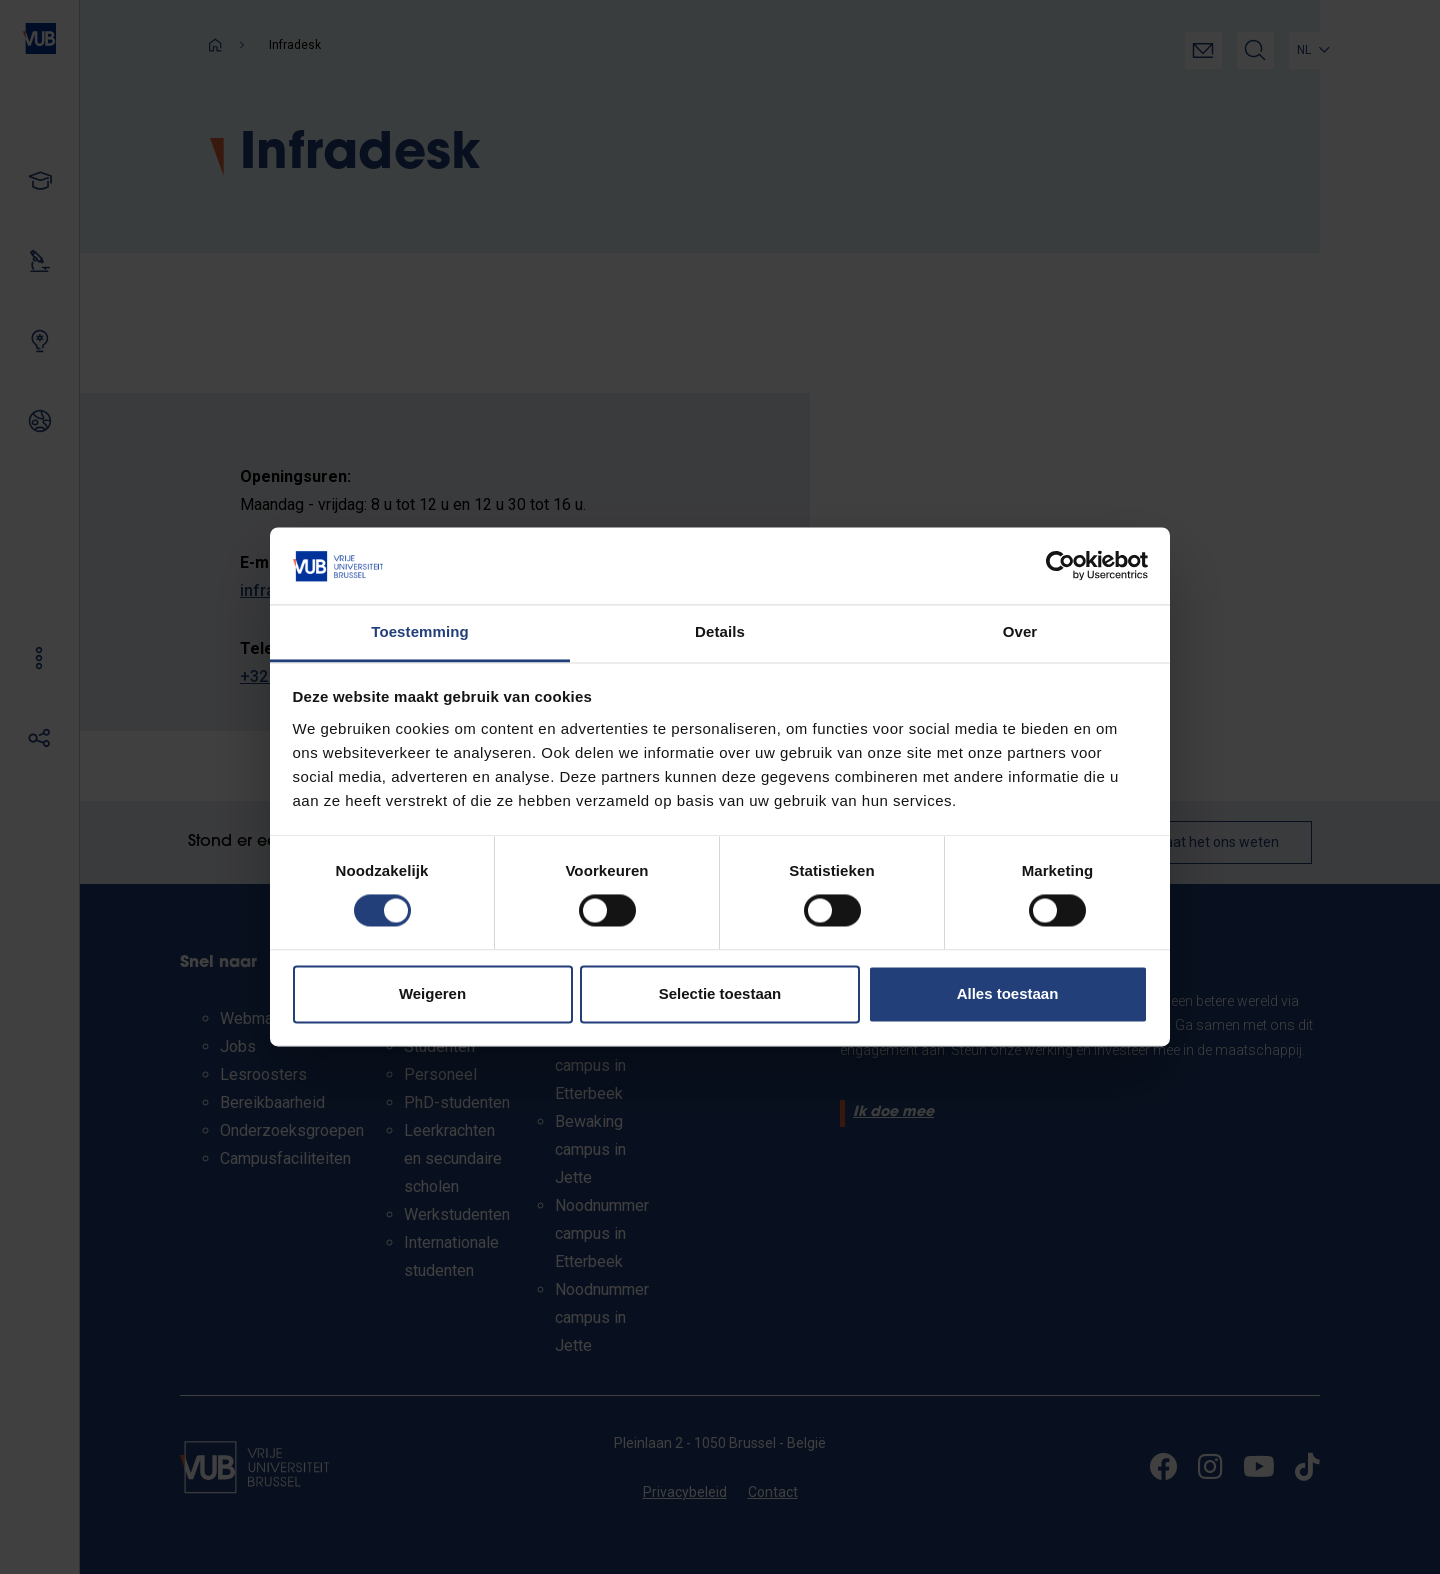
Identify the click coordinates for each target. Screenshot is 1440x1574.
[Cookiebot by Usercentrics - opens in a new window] (1060, 566)
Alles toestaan (1008, 993)
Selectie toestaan (720, 993)
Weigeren (432, 993)
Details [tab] (720, 631)
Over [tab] (1020, 631)
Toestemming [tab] (420, 631)
